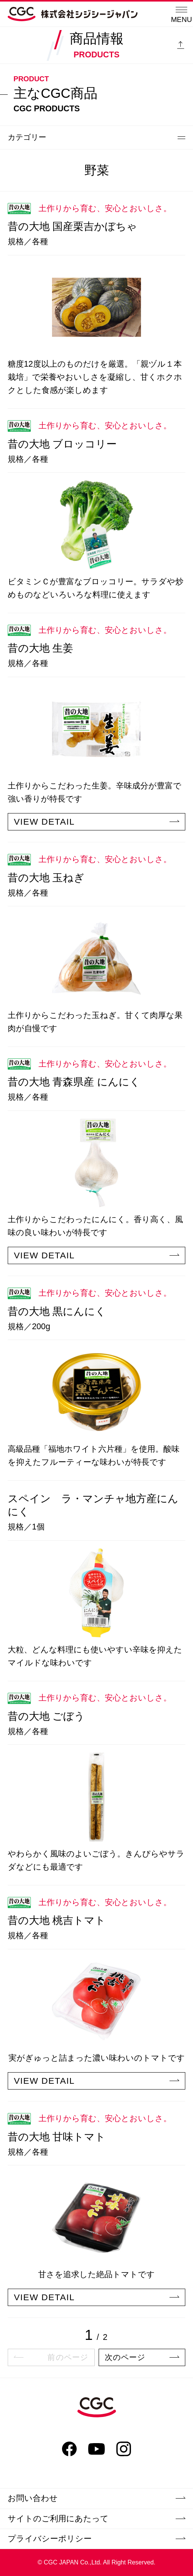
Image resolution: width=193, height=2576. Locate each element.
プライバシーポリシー (96, 2538)
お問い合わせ (96, 2498)
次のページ (142, 2357)
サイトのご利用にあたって (96, 2518)
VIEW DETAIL (96, 822)
